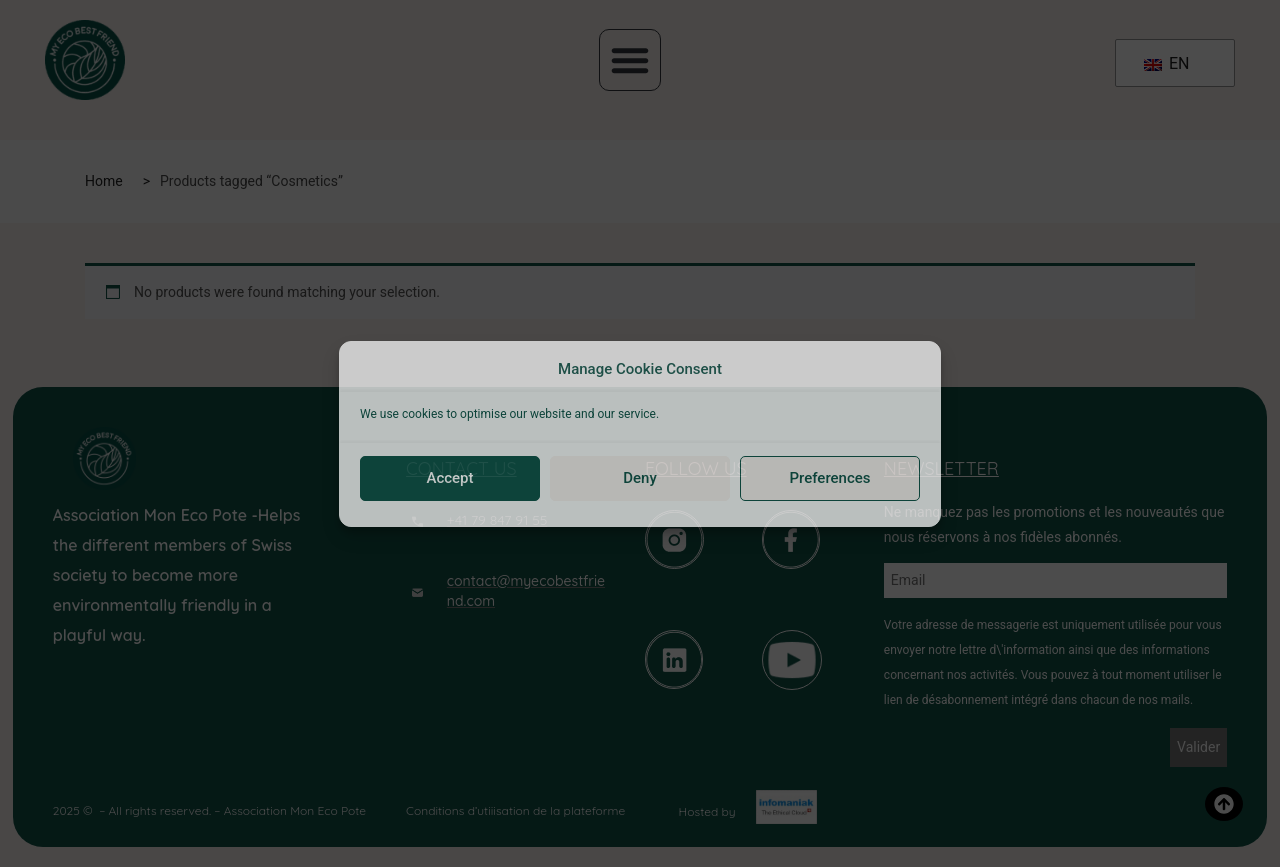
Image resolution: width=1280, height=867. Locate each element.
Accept (449, 478)
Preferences (829, 478)
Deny (640, 478)
